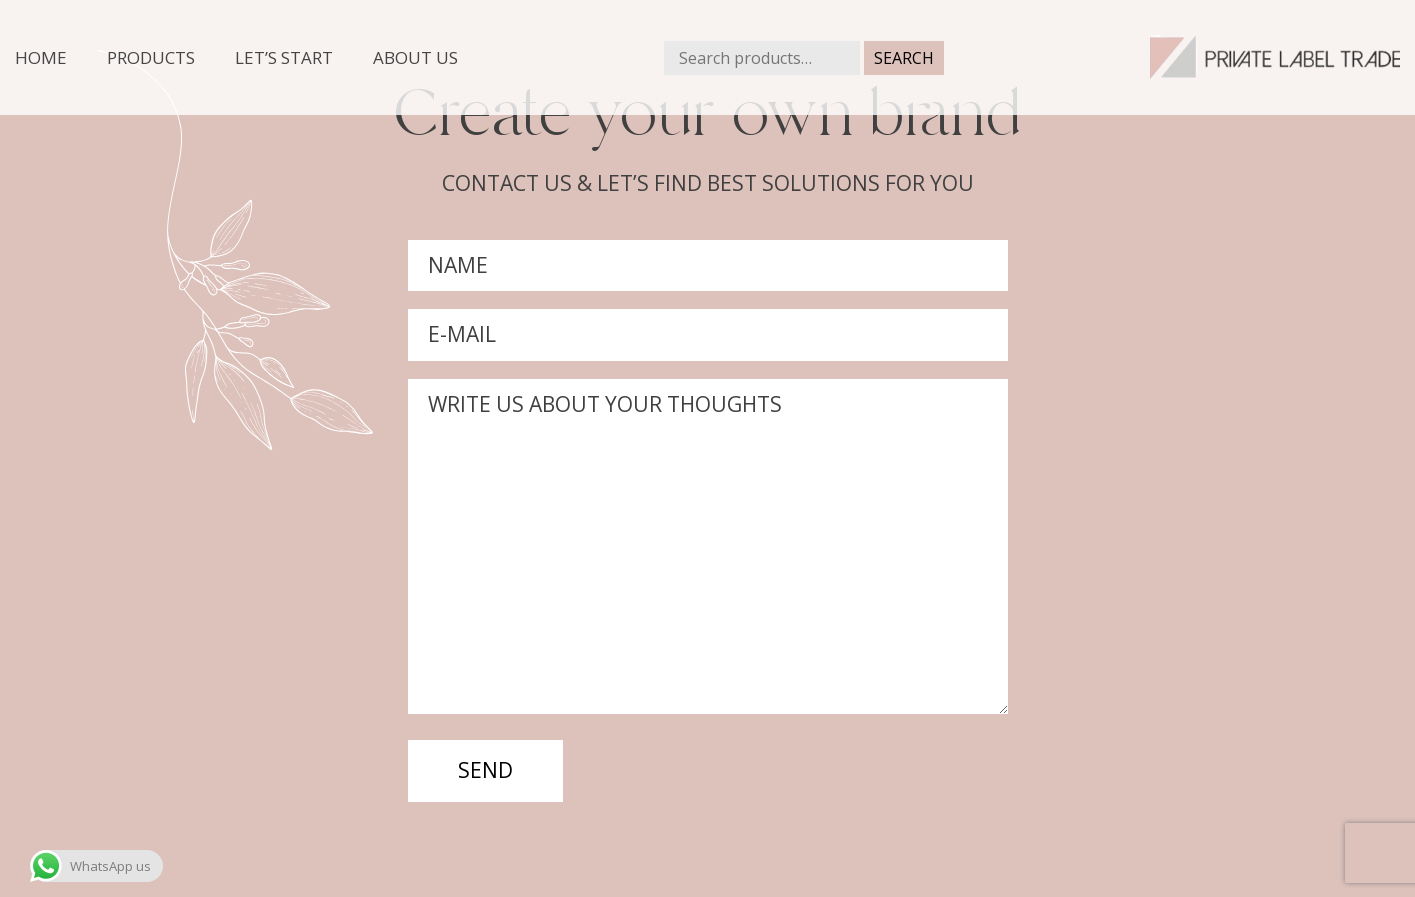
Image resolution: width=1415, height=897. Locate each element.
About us (415, 57)
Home (41, 57)
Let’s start (284, 57)
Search (904, 58)
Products (151, 57)
